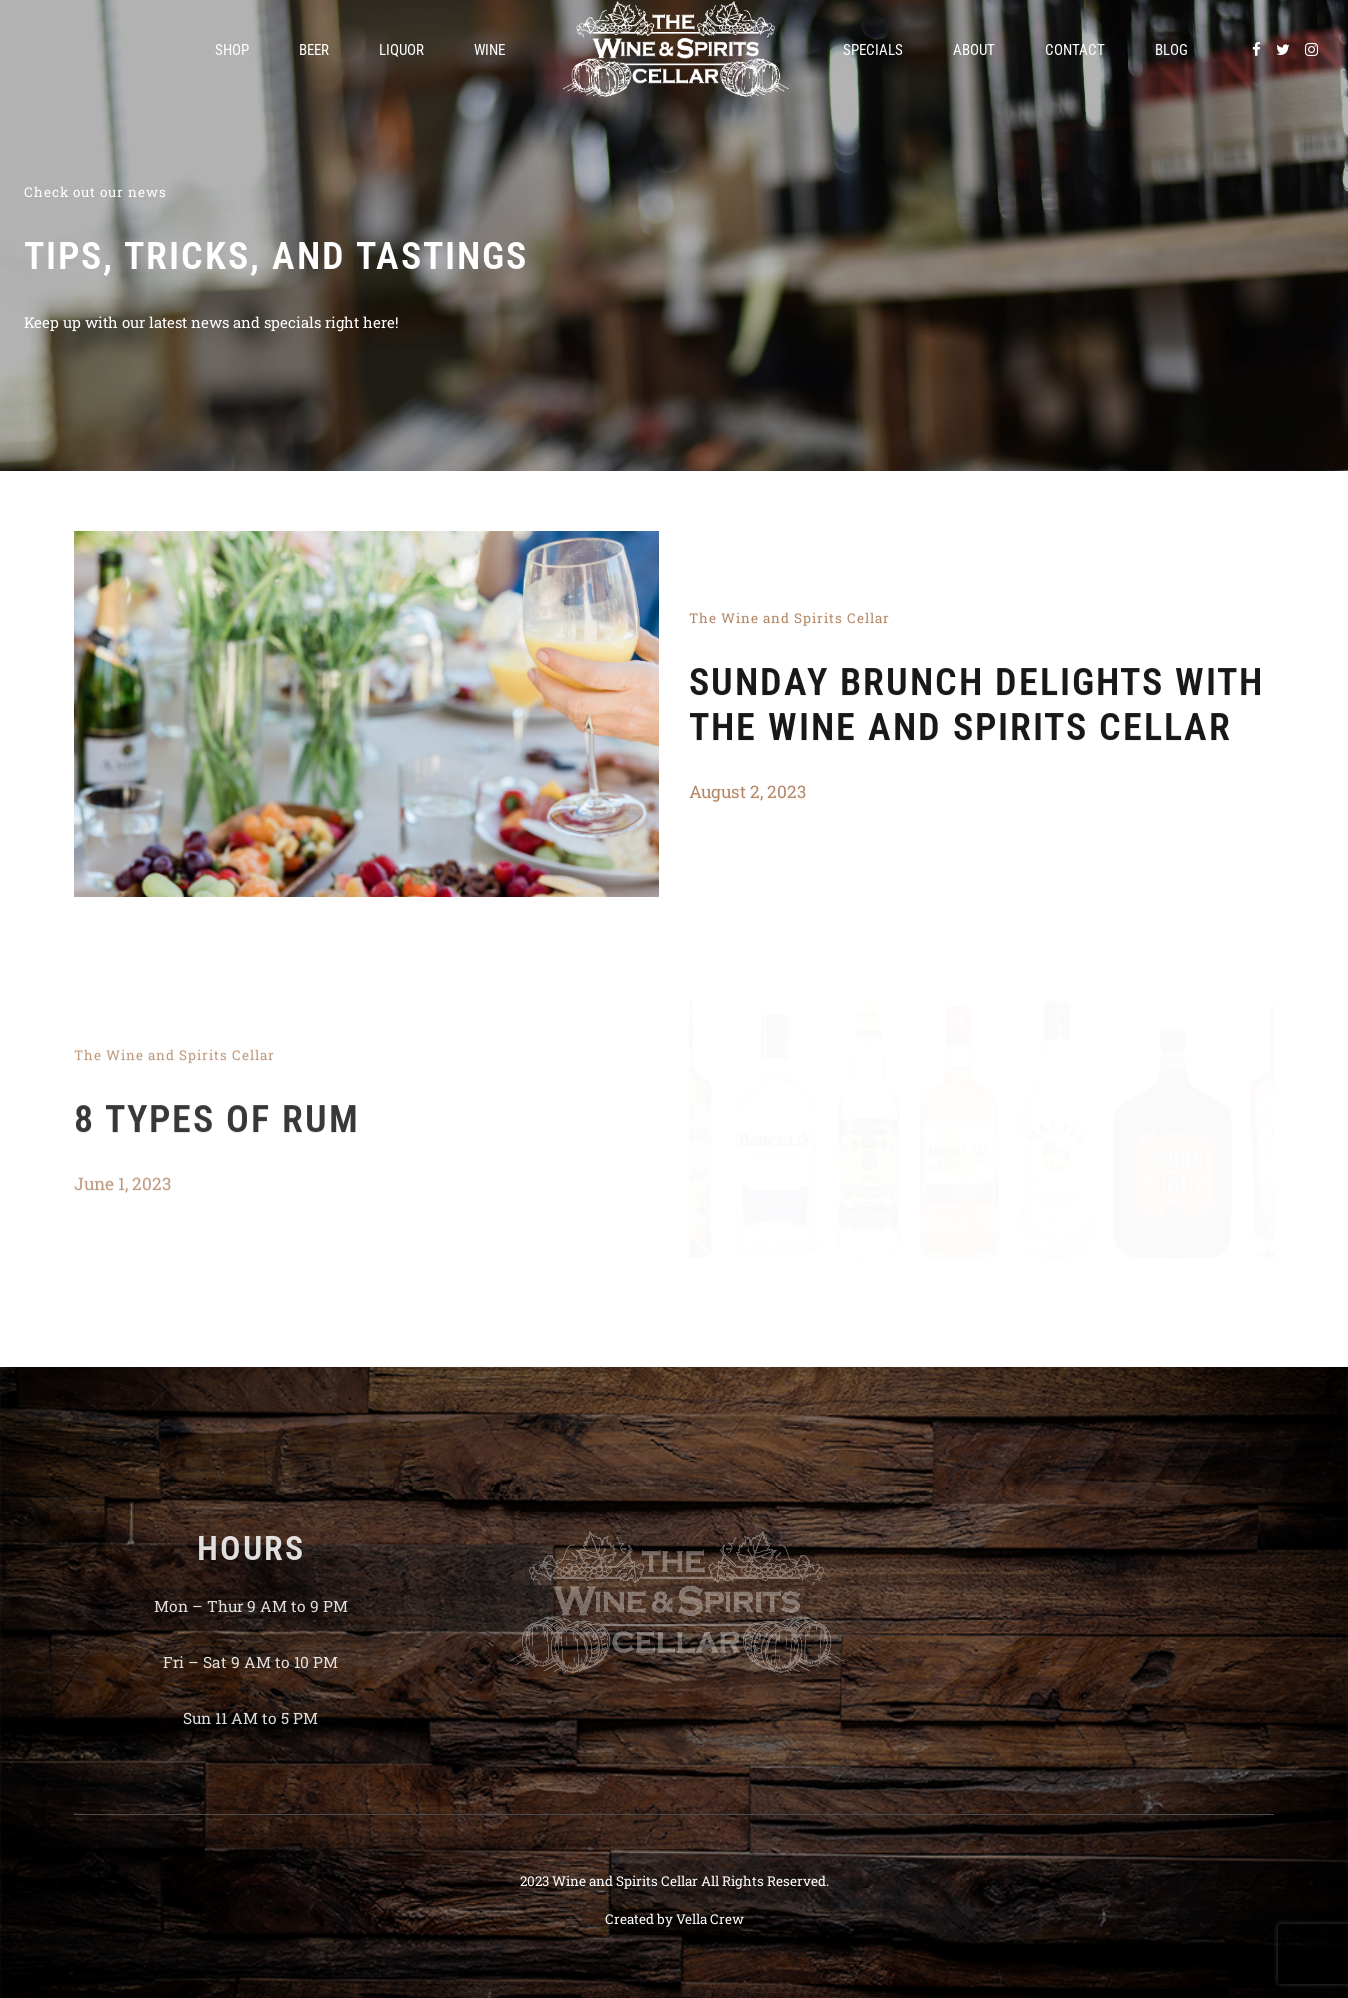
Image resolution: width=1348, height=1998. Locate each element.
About (974, 50)
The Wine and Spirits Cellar (789, 618)
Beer (314, 50)
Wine (489, 50)
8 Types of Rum (217, 1131)
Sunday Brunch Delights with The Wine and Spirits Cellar (976, 704)
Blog (1171, 50)
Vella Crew (710, 1919)
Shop (232, 50)
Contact (1075, 50)
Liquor (401, 50)
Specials (873, 50)
